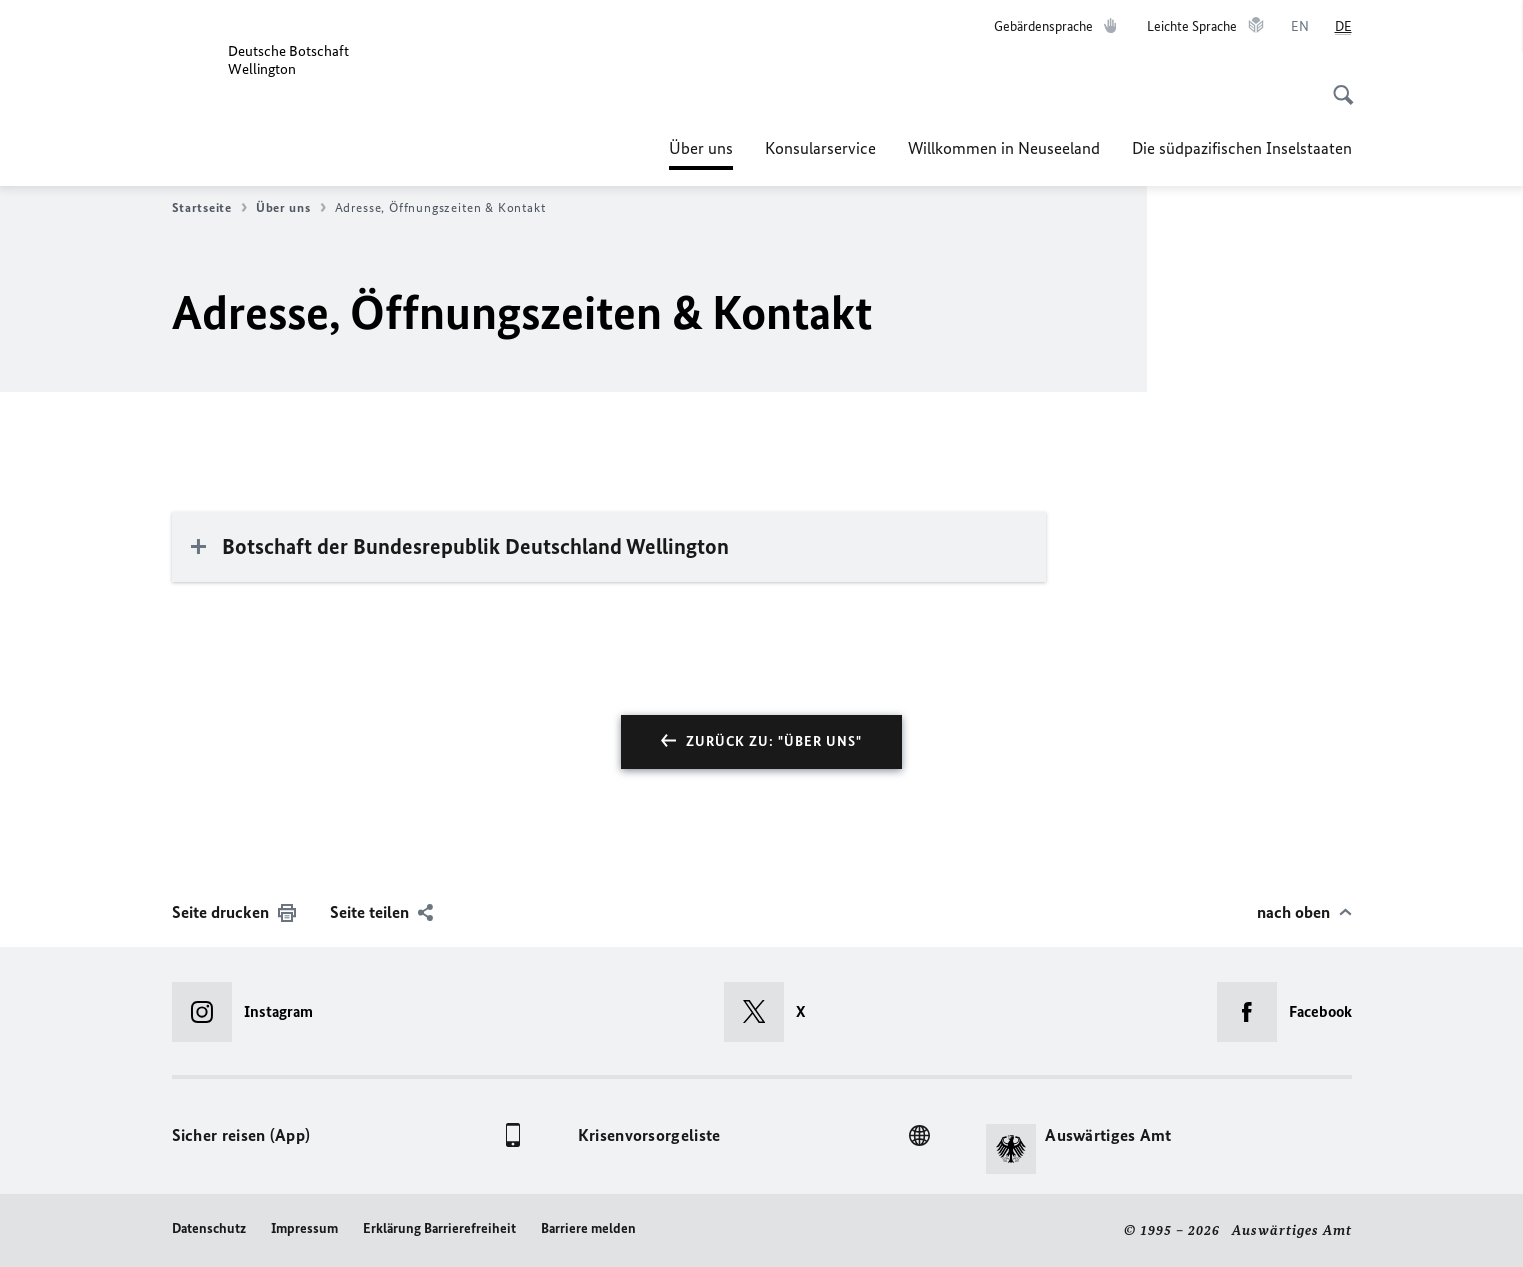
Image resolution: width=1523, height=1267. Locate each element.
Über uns (701, 148)
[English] (1300, 27)
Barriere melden (588, 1228)
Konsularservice (820, 148)
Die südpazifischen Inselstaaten (1242, 148)
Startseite (209, 208)
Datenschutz (209, 1228)
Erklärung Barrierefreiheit (439, 1228)
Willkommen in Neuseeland (1004, 148)
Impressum (304, 1228)
